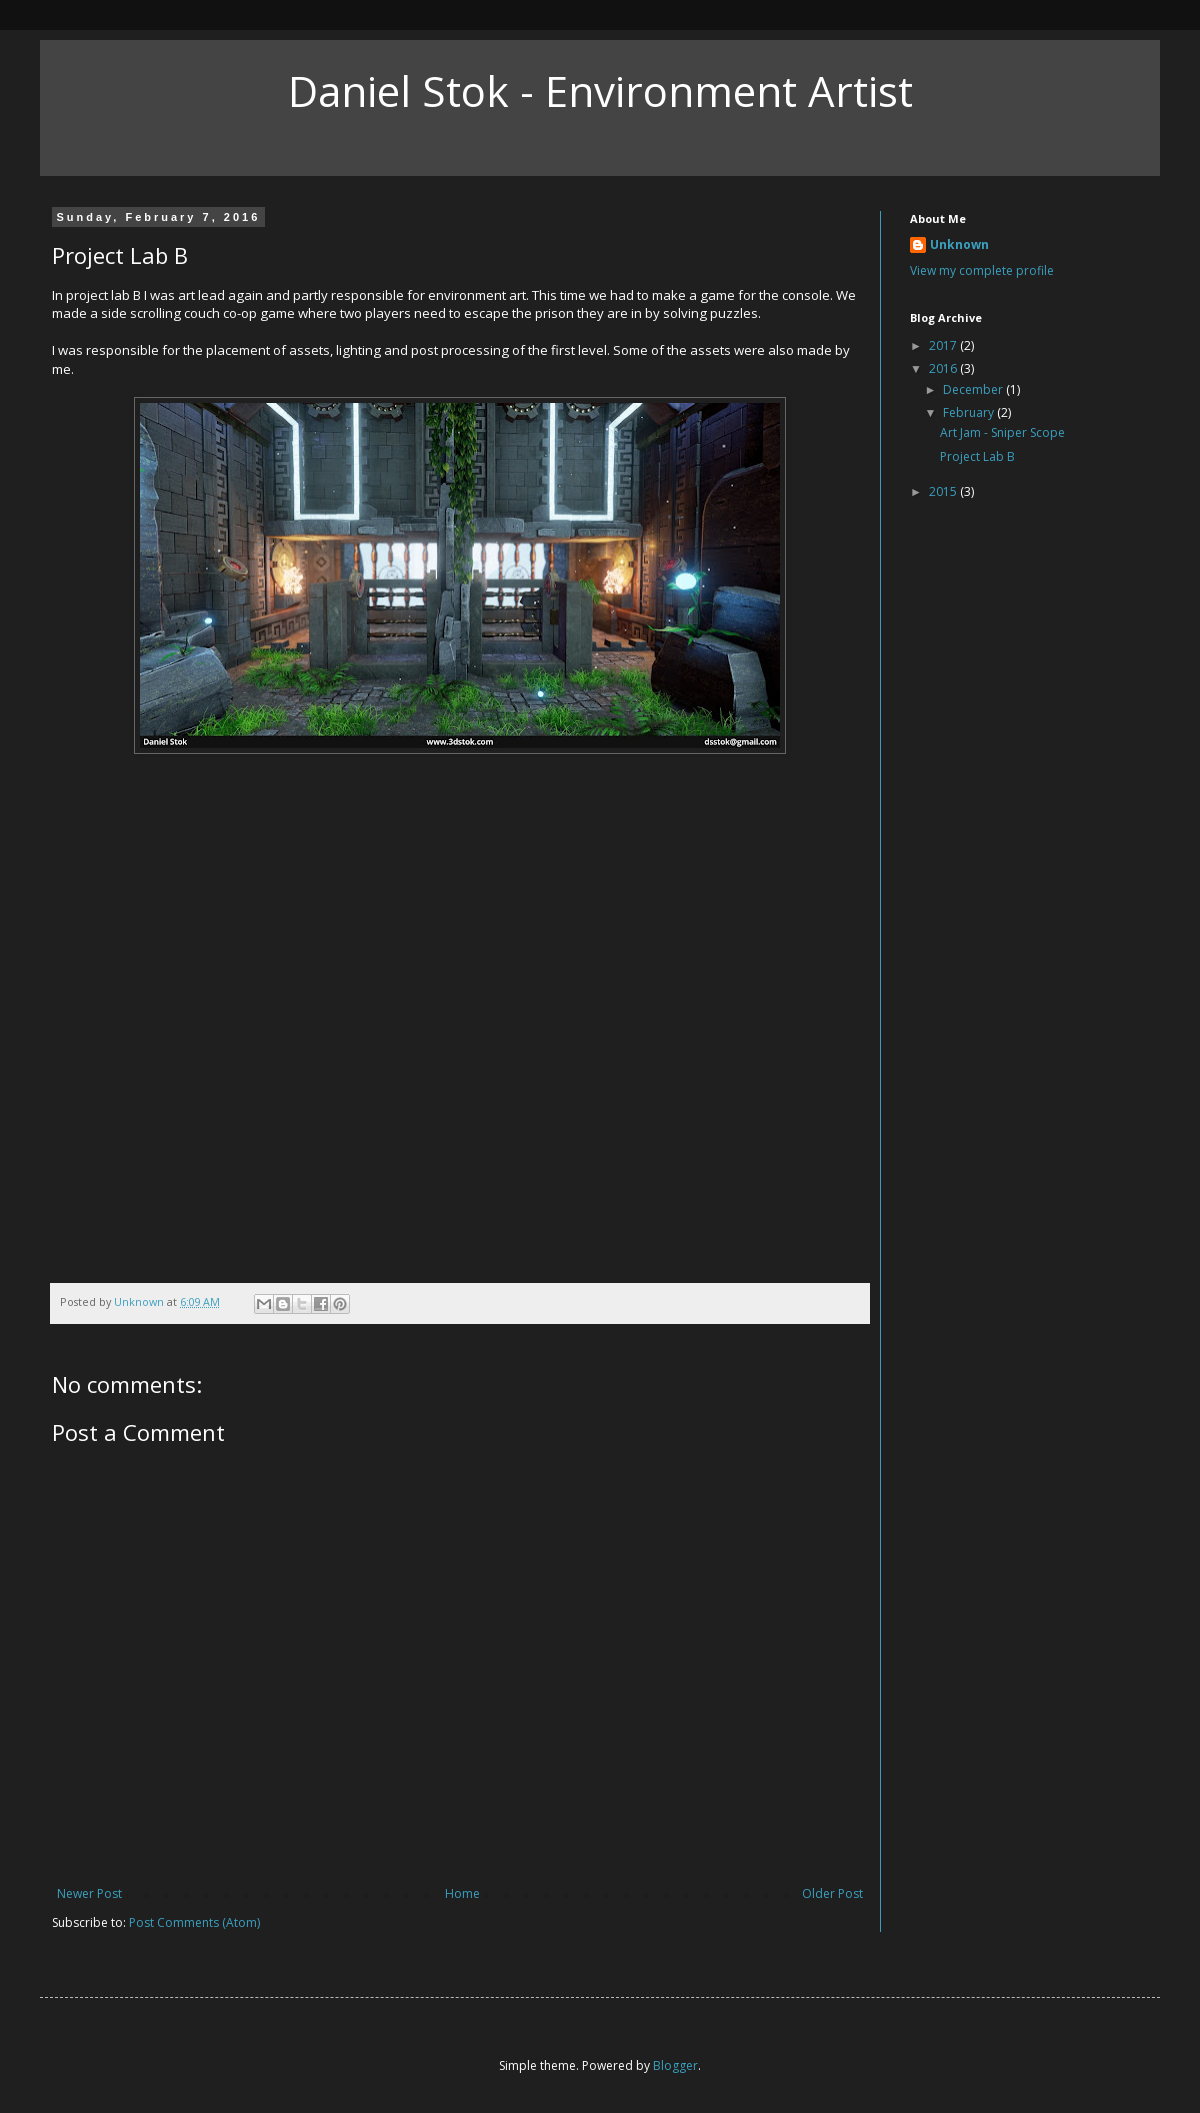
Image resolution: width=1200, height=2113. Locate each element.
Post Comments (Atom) (194, 1922)
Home (462, 1893)
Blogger (675, 2065)
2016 (944, 368)
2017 (944, 345)
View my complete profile (982, 270)
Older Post (832, 1893)
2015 (944, 491)
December (974, 389)
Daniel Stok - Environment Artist (600, 90)
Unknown (959, 245)
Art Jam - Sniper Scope (1002, 432)
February (970, 412)
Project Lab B (977, 456)
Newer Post (89, 1893)
